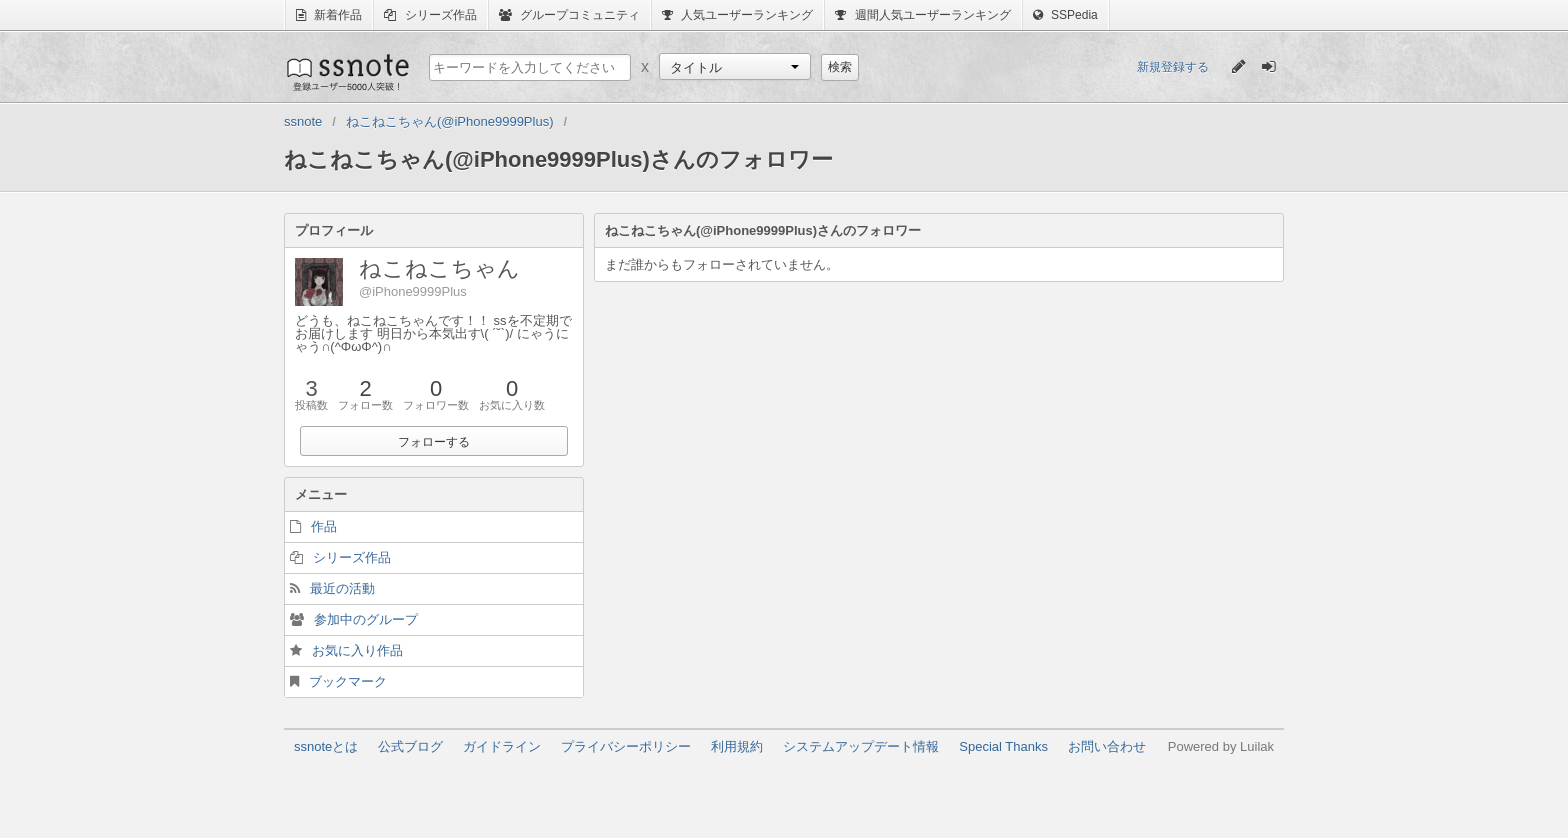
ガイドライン (502, 746)
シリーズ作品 (430, 15)
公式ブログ (410, 746)
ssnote (346, 72)
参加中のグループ (366, 619)
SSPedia (1065, 15)
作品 (324, 526)
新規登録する (1173, 67)
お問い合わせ (1107, 746)
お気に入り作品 (357, 650)
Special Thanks (1003, 746)
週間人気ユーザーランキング (922, 15)
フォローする (434, 442)
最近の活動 (342, 588)
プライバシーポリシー (626, 746)
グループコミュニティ (569, 15)
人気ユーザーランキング (737, 15)
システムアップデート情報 (861, 746)
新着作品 (329, 15)
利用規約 (737, 746)
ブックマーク (348, 681)
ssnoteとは (326, 746)
